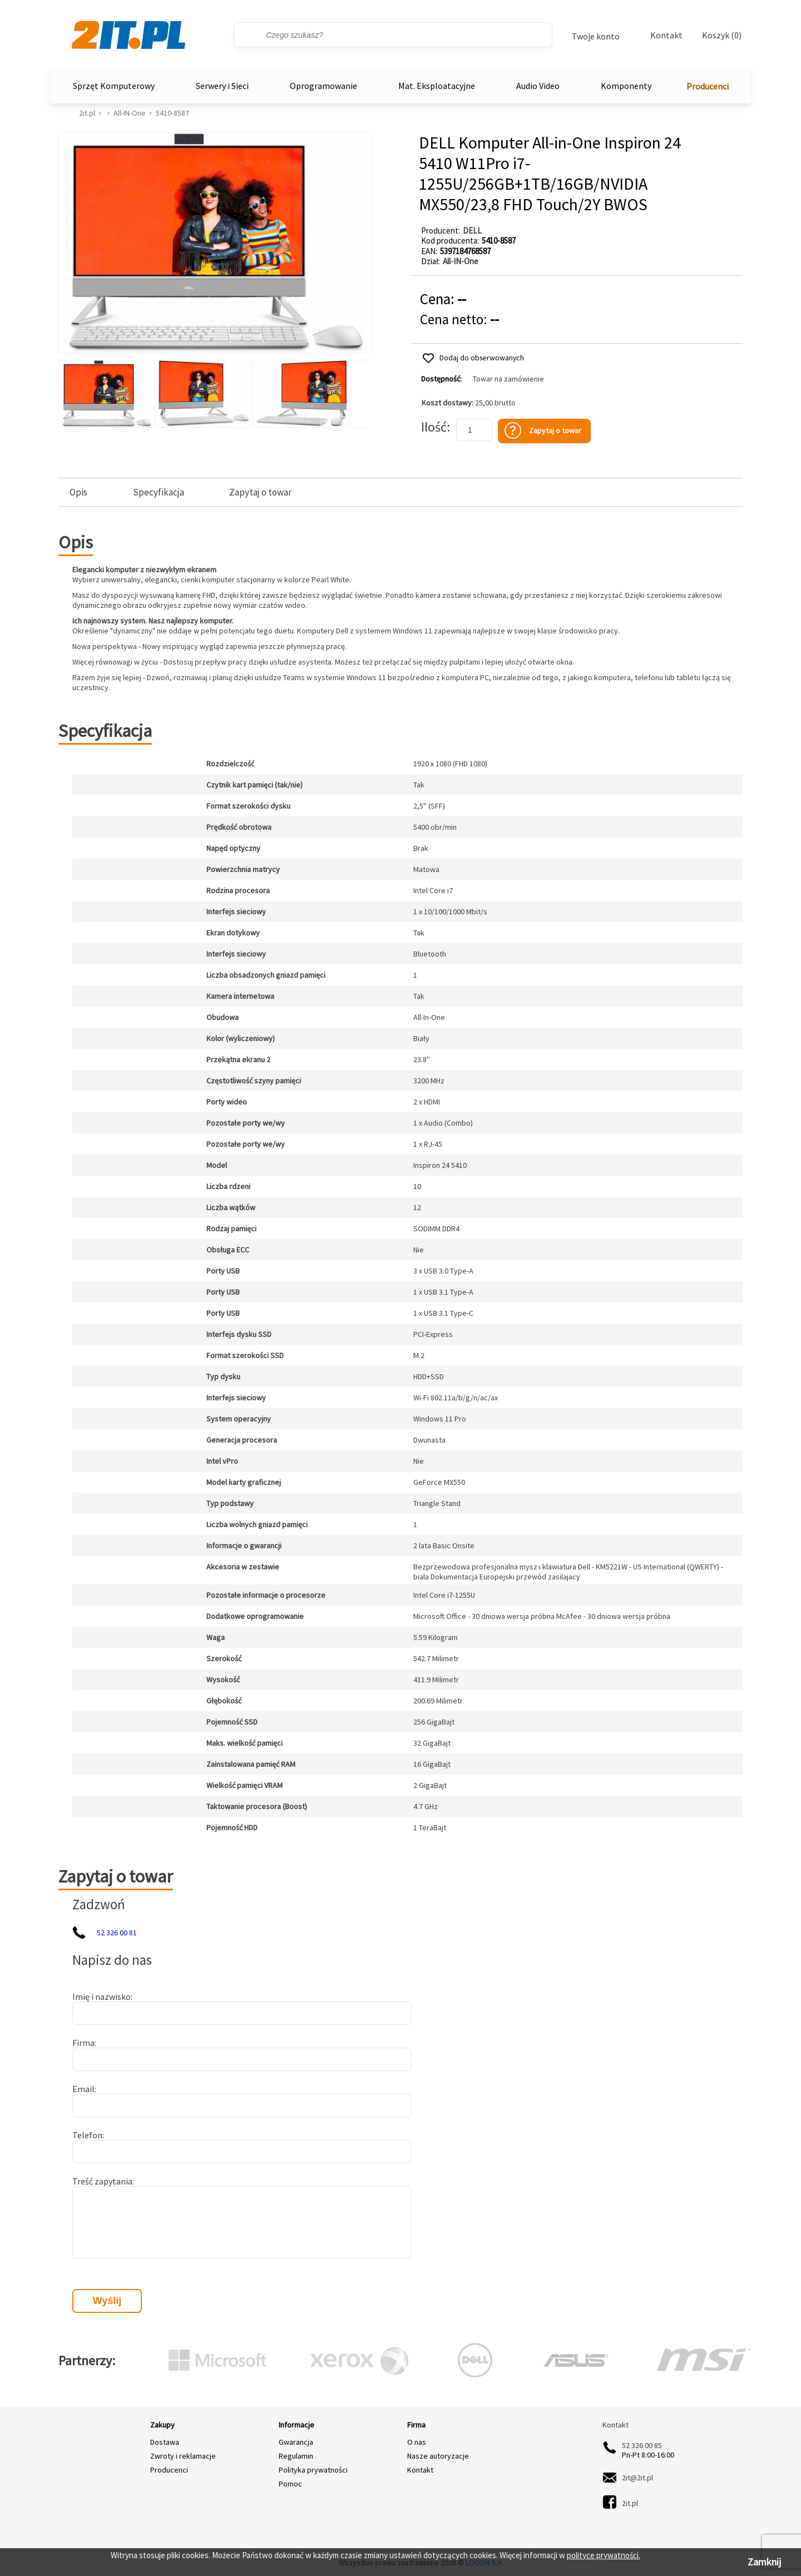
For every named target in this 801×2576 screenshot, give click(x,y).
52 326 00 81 (117, 1933)
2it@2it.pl (637, 2478)
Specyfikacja (158, 492)
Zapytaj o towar (260, 492)
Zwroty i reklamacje (183, 2456)
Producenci (707, 86)
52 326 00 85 (642, 2445)
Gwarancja (296, 2442)
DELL (472, 230)
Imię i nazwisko (101, 1997)
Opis (78, 492)
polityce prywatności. (603, 2555)
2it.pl (87, 113)
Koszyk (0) (721, 35)
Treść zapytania (102, 2181)
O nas (416, 2442)
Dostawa (164, 2442)
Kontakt (666, 35)
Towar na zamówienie (508, 379)
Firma (83, 2043)
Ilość (434, 426)
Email (83, 2089)
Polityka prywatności (313, 2470)
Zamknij (764, 2561)
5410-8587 (172, 113)
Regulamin (296, 2456)
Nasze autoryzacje (438, 2456)
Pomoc (290, 2484)
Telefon (87, 2135)
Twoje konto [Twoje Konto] (596, 36)
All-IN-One (129, 113)
